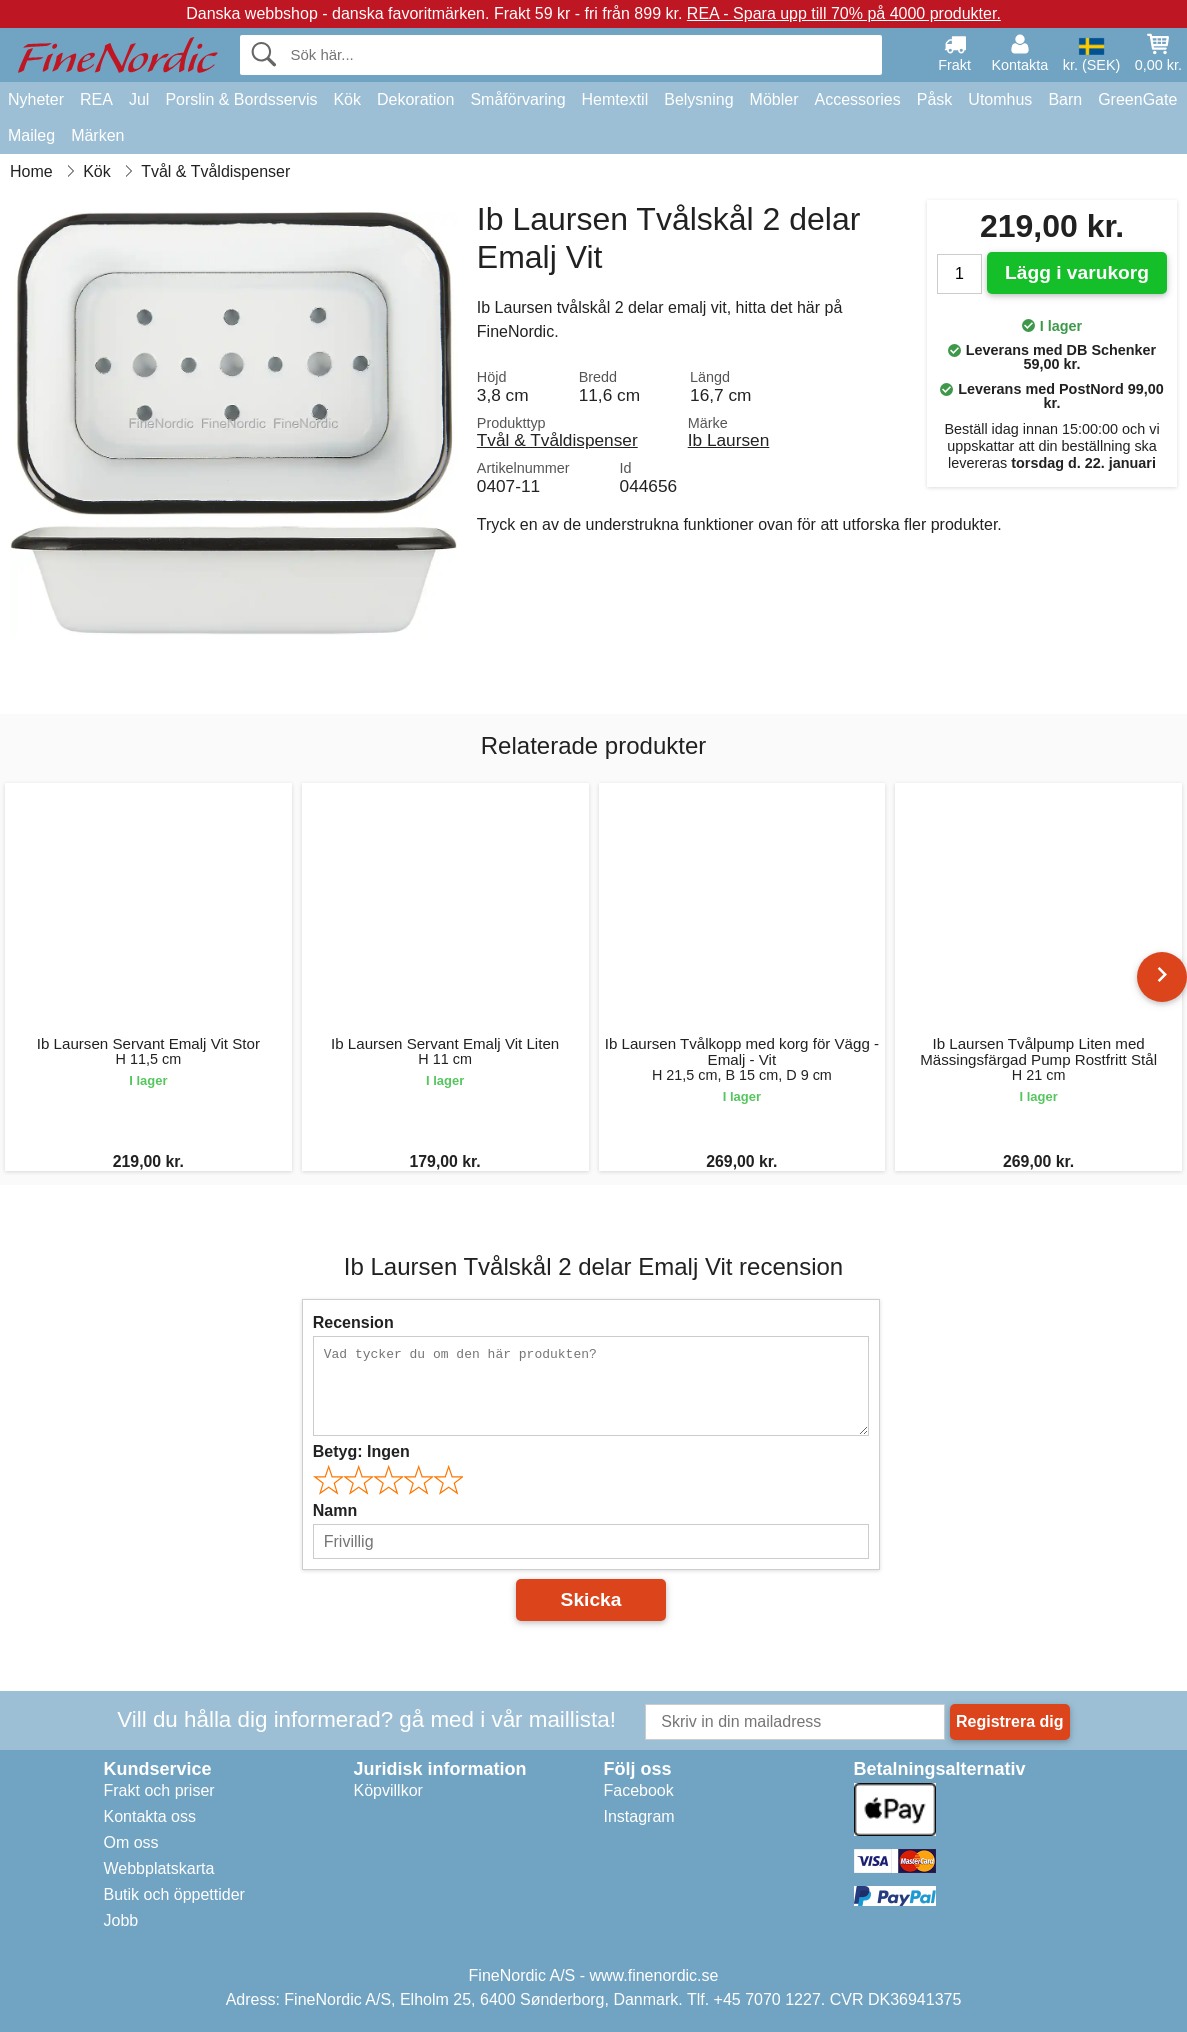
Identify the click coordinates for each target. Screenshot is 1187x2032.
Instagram (639, 1816)
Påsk (935, 99)
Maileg (31, 135)
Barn (1065, 99)
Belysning (698, 99)
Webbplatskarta (159, 1868)
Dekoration (415, 99)
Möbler (774, 99)
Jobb (121, 1920)
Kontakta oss (150, 1816)
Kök (347, 99)
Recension (353, 1322)
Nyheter (36, 99)
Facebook (639, 1790)
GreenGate (1137, 99)
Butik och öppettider (174, 1894)
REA (96, 99)
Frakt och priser (159, 1790)
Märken (97, 135)
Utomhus (1000, 99)
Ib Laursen (729, 440)
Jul (139, 99)
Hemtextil (615, 99)
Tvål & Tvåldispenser (557, 440)
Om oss (131, 1842)
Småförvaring (517, 99)
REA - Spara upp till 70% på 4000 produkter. (844, 13)
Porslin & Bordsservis (241, 99)
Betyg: (361, 1451)
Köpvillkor (388, 1790)
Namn (335, 1510)
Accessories (858, 99)
